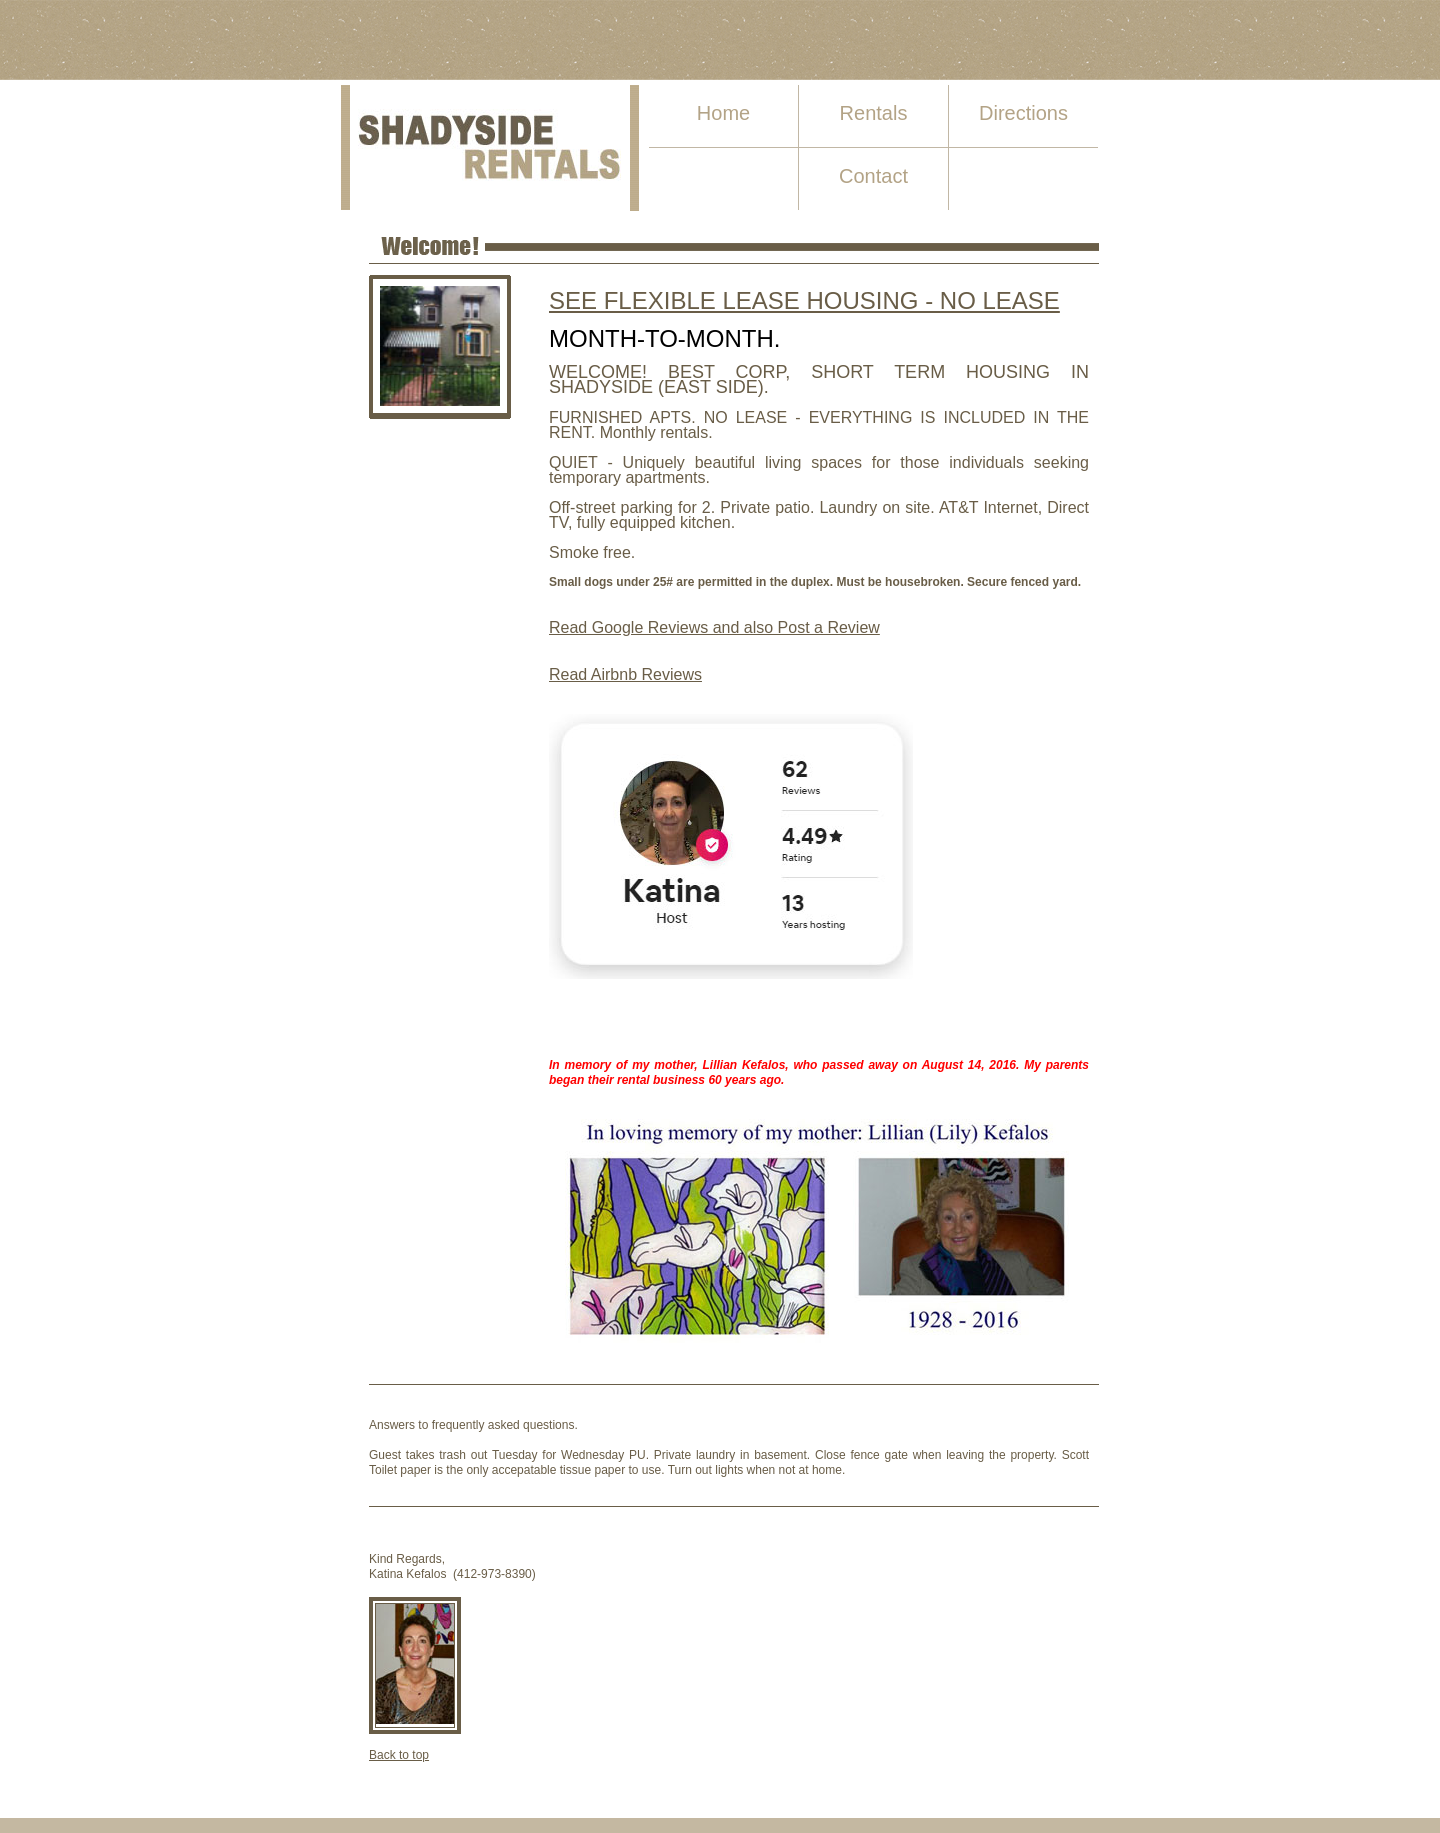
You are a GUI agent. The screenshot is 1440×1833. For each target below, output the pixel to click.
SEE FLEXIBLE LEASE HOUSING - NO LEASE (804, 300)
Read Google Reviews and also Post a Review (714, 627)
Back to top (399, 1755)
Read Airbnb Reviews (625, 674)
